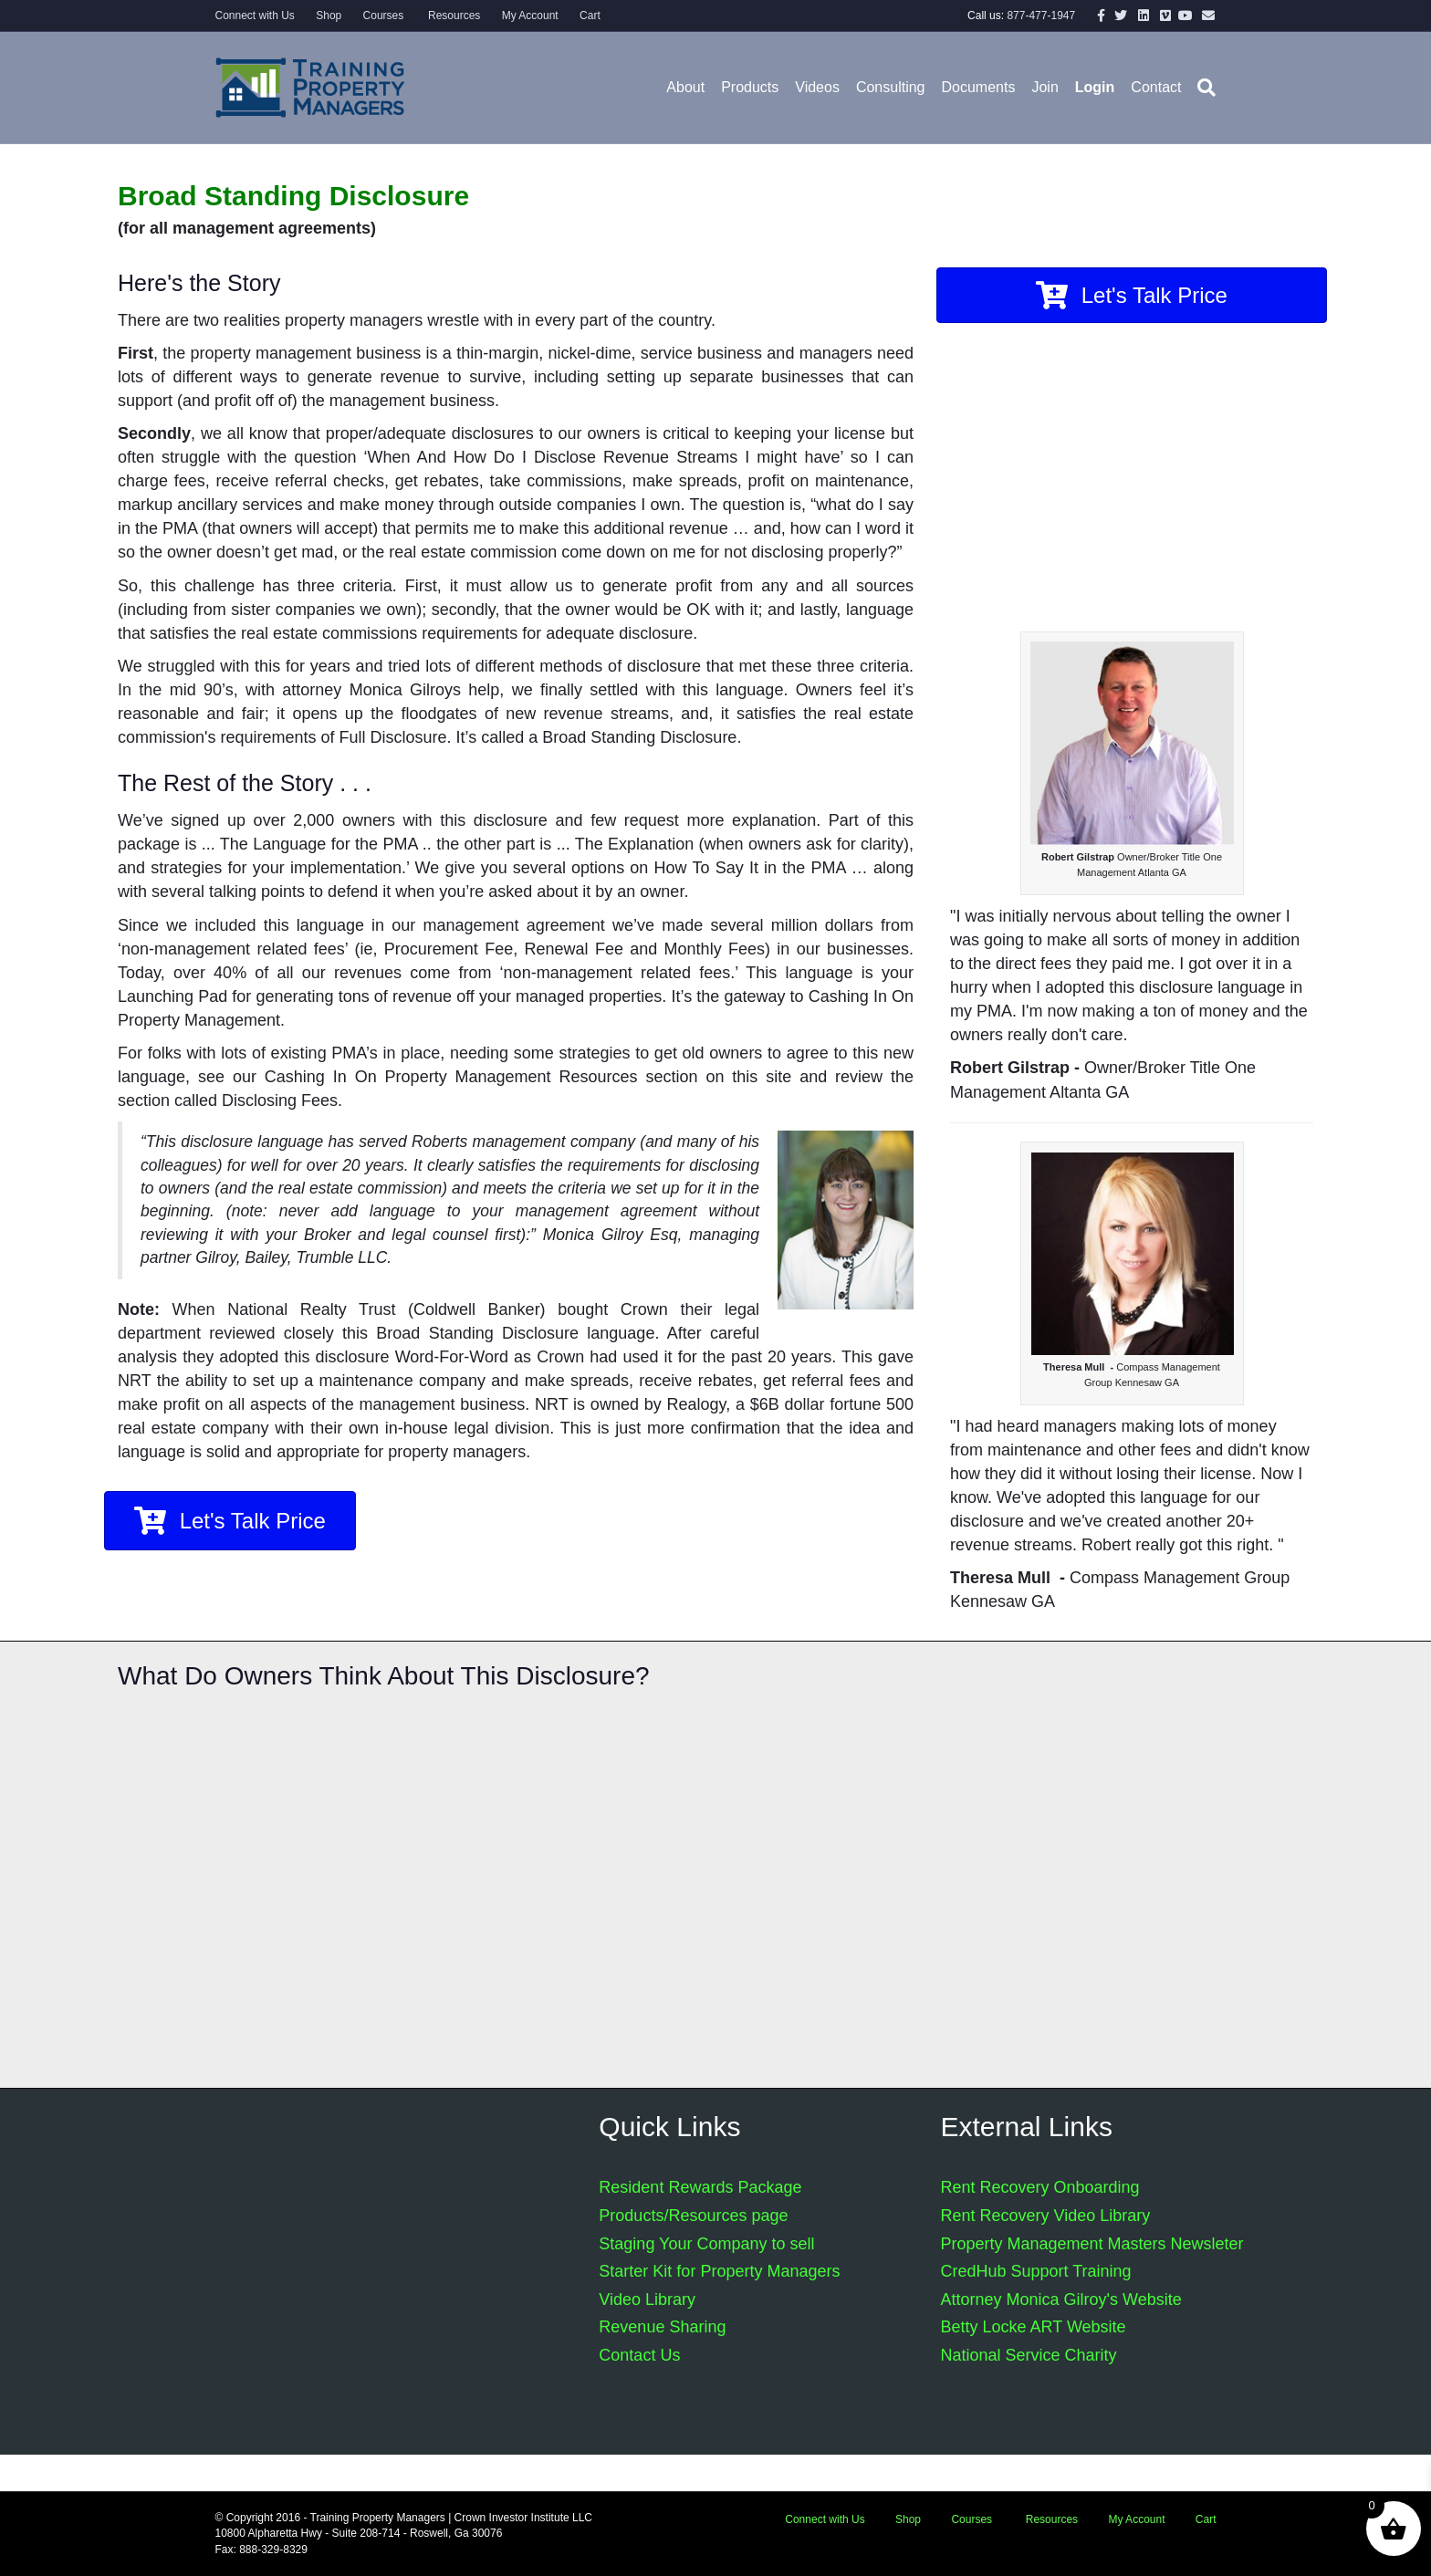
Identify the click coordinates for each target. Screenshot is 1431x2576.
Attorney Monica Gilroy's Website (1060, 2299)
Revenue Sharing (662, 2327)
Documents (979, 87)
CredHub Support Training (1035, 2271)
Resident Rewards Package (700, 2187)
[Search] (1202, 88)
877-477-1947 (1041, 15)
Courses (383, 15)
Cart (590, 15)
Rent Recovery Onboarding (1039, 2187)
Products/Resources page (693, 2215)
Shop (328, 15)
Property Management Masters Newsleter (1091, 2244)
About (685, 87)
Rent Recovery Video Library (1045, 2215)
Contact (1156, 87)
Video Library (647, 2299)
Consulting (890, 87)
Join (1044, 87)
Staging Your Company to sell (706, 2244)
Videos (817, 87)
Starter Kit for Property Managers (719, 2271)
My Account (530, 15)
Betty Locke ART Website (1032, 2327)
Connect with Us (255, 15)
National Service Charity (1028, 2355)
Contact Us (639, 2355)
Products (749, 87)
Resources (453, 15)
